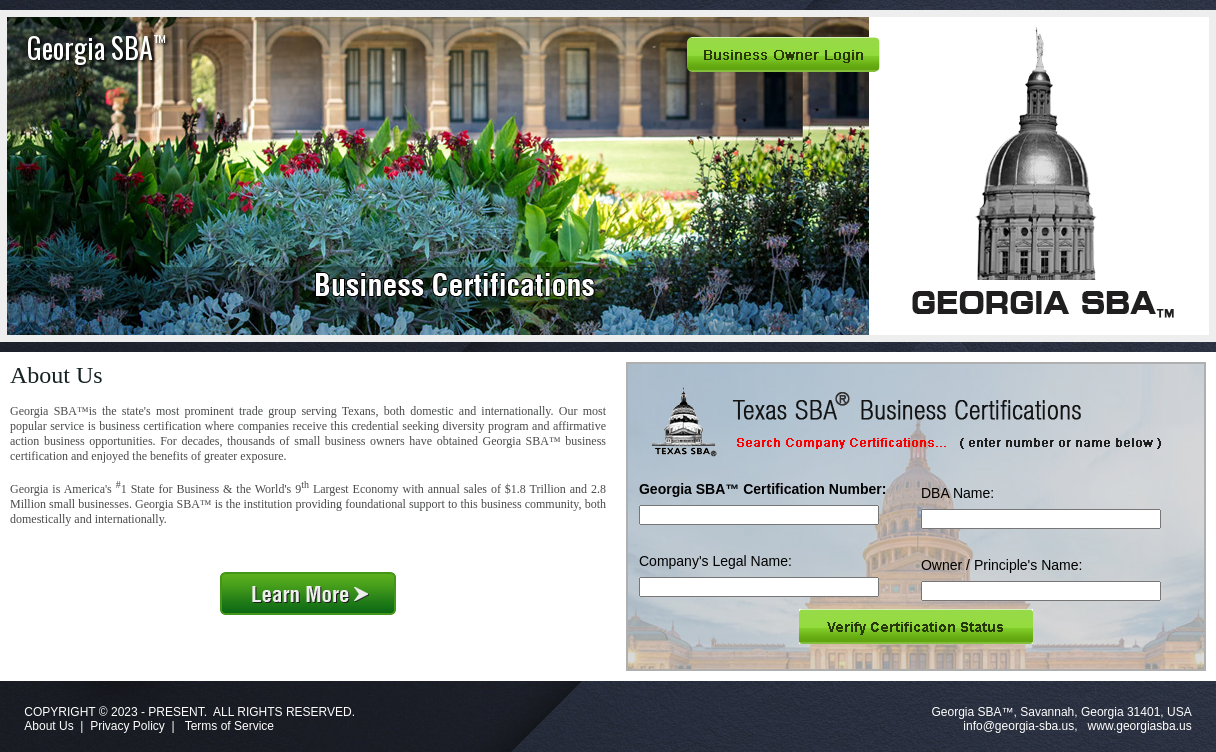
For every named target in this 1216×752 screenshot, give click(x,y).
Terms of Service (229, 726)
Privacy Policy (127, 726)
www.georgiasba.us (1140, 726)
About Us (48, 726)
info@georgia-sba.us (1018, 726)
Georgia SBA (96, 47)
